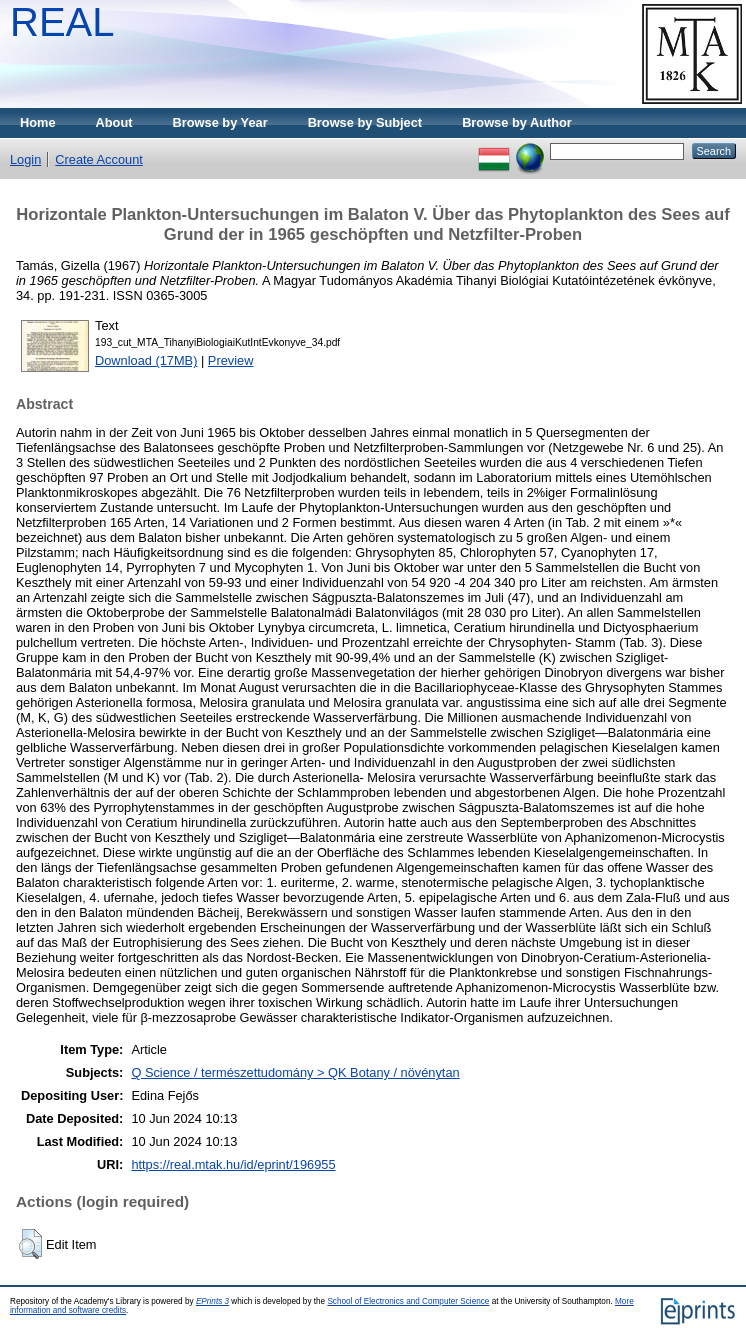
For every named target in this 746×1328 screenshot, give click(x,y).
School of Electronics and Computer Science (408, 1301)
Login (25, 159)
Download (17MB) (146, 360)
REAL (62, 22)
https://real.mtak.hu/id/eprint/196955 (233, 1164)
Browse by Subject (365, 122)
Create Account (99, 159)
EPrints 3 (212, 1301)
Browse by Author (517, 122)
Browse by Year (220, 122)
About (114, 122)
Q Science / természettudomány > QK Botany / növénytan (295, 1072)
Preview (231, 360)
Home (38, 122)
